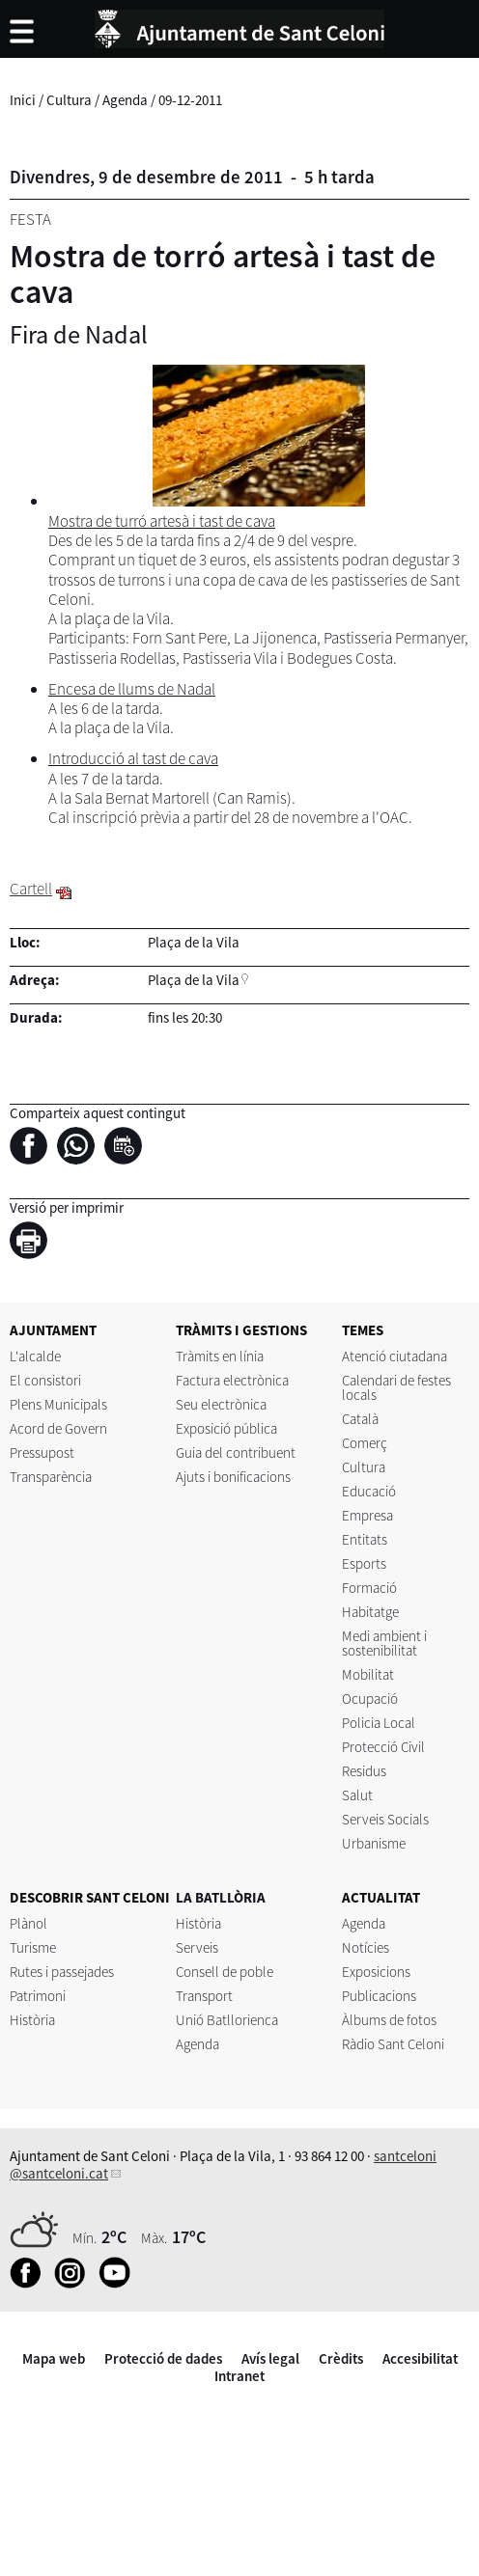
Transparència (51, 1476)
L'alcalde (35, 1356)
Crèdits (341, 2358)
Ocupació (370, 1698)
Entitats (364, 1539)
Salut (357, 1795)
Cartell (31, 888)
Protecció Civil (383, 1747)
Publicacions (379, 1996)
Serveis (197, 1947)
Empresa (367, 1515)
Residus (364, 1771)
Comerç (364, 1443)
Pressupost (42, 1452)
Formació (369, 1587)
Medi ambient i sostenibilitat (384, 1643)
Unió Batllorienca (227, 2020)
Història (32, 2020)
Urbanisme (374, 1843)
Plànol (28, 1923)
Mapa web (53, 2358)
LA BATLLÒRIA (221, 1897)
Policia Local (378, 1722)
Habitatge (370, 1612)
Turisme (33, 1947)
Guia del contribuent (236, 1452)
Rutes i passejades (62, 1971)
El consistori (45, 1380)
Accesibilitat (420, 2358)
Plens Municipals (58, 1404)
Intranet (239, 2376)
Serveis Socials (385, 1819)
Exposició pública (226, 1428)
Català (360, 1419)
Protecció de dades (163, 2358)
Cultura (69, 100)
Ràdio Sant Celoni (393, 2044)
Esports (364, 1563)
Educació (369, 1491)
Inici (23, 100)
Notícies (365, 1947)
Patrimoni (38, 1996)
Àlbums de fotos (389, 2020)
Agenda (125, 100)
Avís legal (270, 2358)
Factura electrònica (232, 1380)
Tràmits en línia (220, 1356)
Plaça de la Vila (194, 980)
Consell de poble (224, 1971)
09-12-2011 (190, 100)
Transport (204, 1996)
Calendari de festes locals (396, 1387)
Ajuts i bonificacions (233, 1476)
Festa (30, 219)
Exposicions (376, 1971)
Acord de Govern (58, 1428)
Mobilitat (368, 1674)
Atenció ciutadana (394, 1356)
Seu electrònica (221, 1404)
